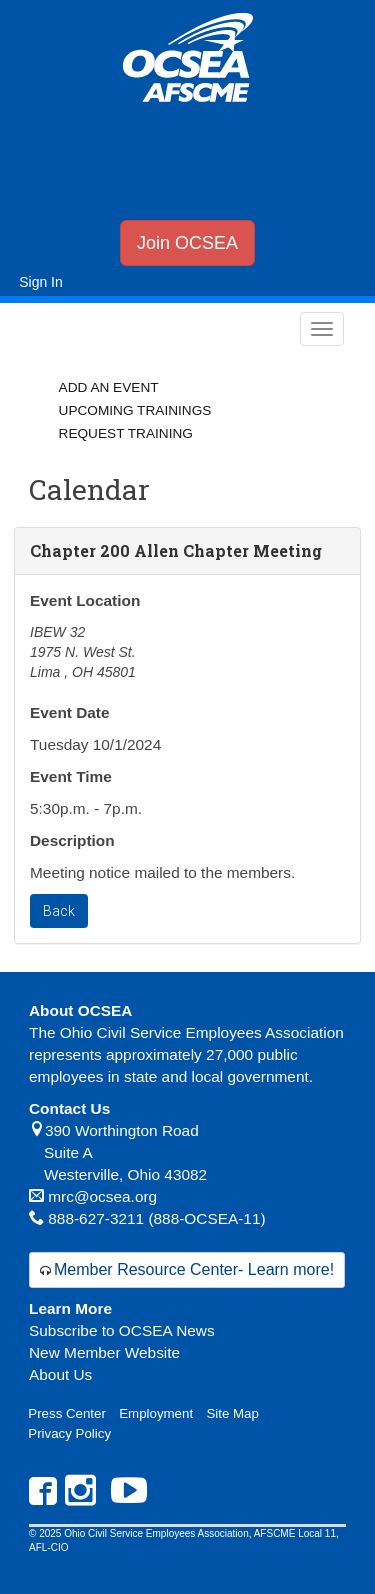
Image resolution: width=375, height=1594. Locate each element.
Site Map (232, 1413)
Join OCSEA (187, 243)
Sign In (41, 282)
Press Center (67, 1413)
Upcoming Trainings (135, 410)
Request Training (126, 433)
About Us (60, 1374)
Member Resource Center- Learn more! (194, 1269)
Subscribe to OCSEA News (122, 1330)
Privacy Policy (69, 1433)
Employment (156, 1413)
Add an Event (109, 387)
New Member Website (104, 1352)
